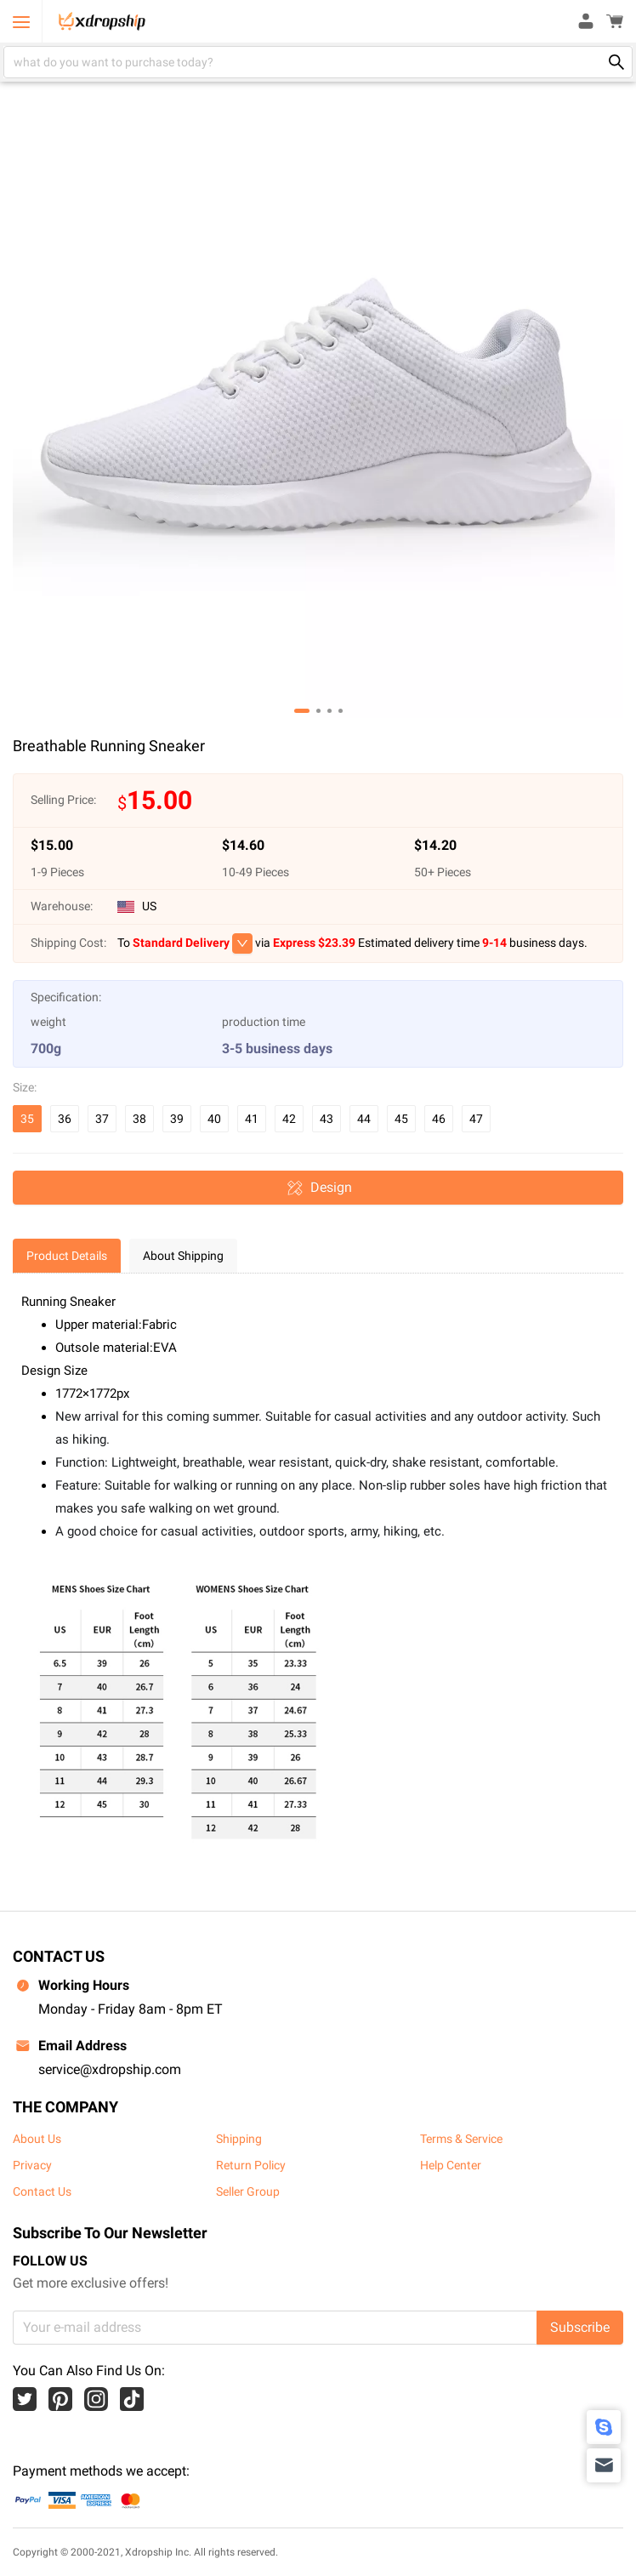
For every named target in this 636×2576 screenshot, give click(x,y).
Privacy (32, 2165)
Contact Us (42, 2191)
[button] (301, 711)
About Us (37, 2139)
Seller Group (248, 2191)
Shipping (239, 2139)
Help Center (450, 2165)
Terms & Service (461, 2139)
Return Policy (251, 2165)
